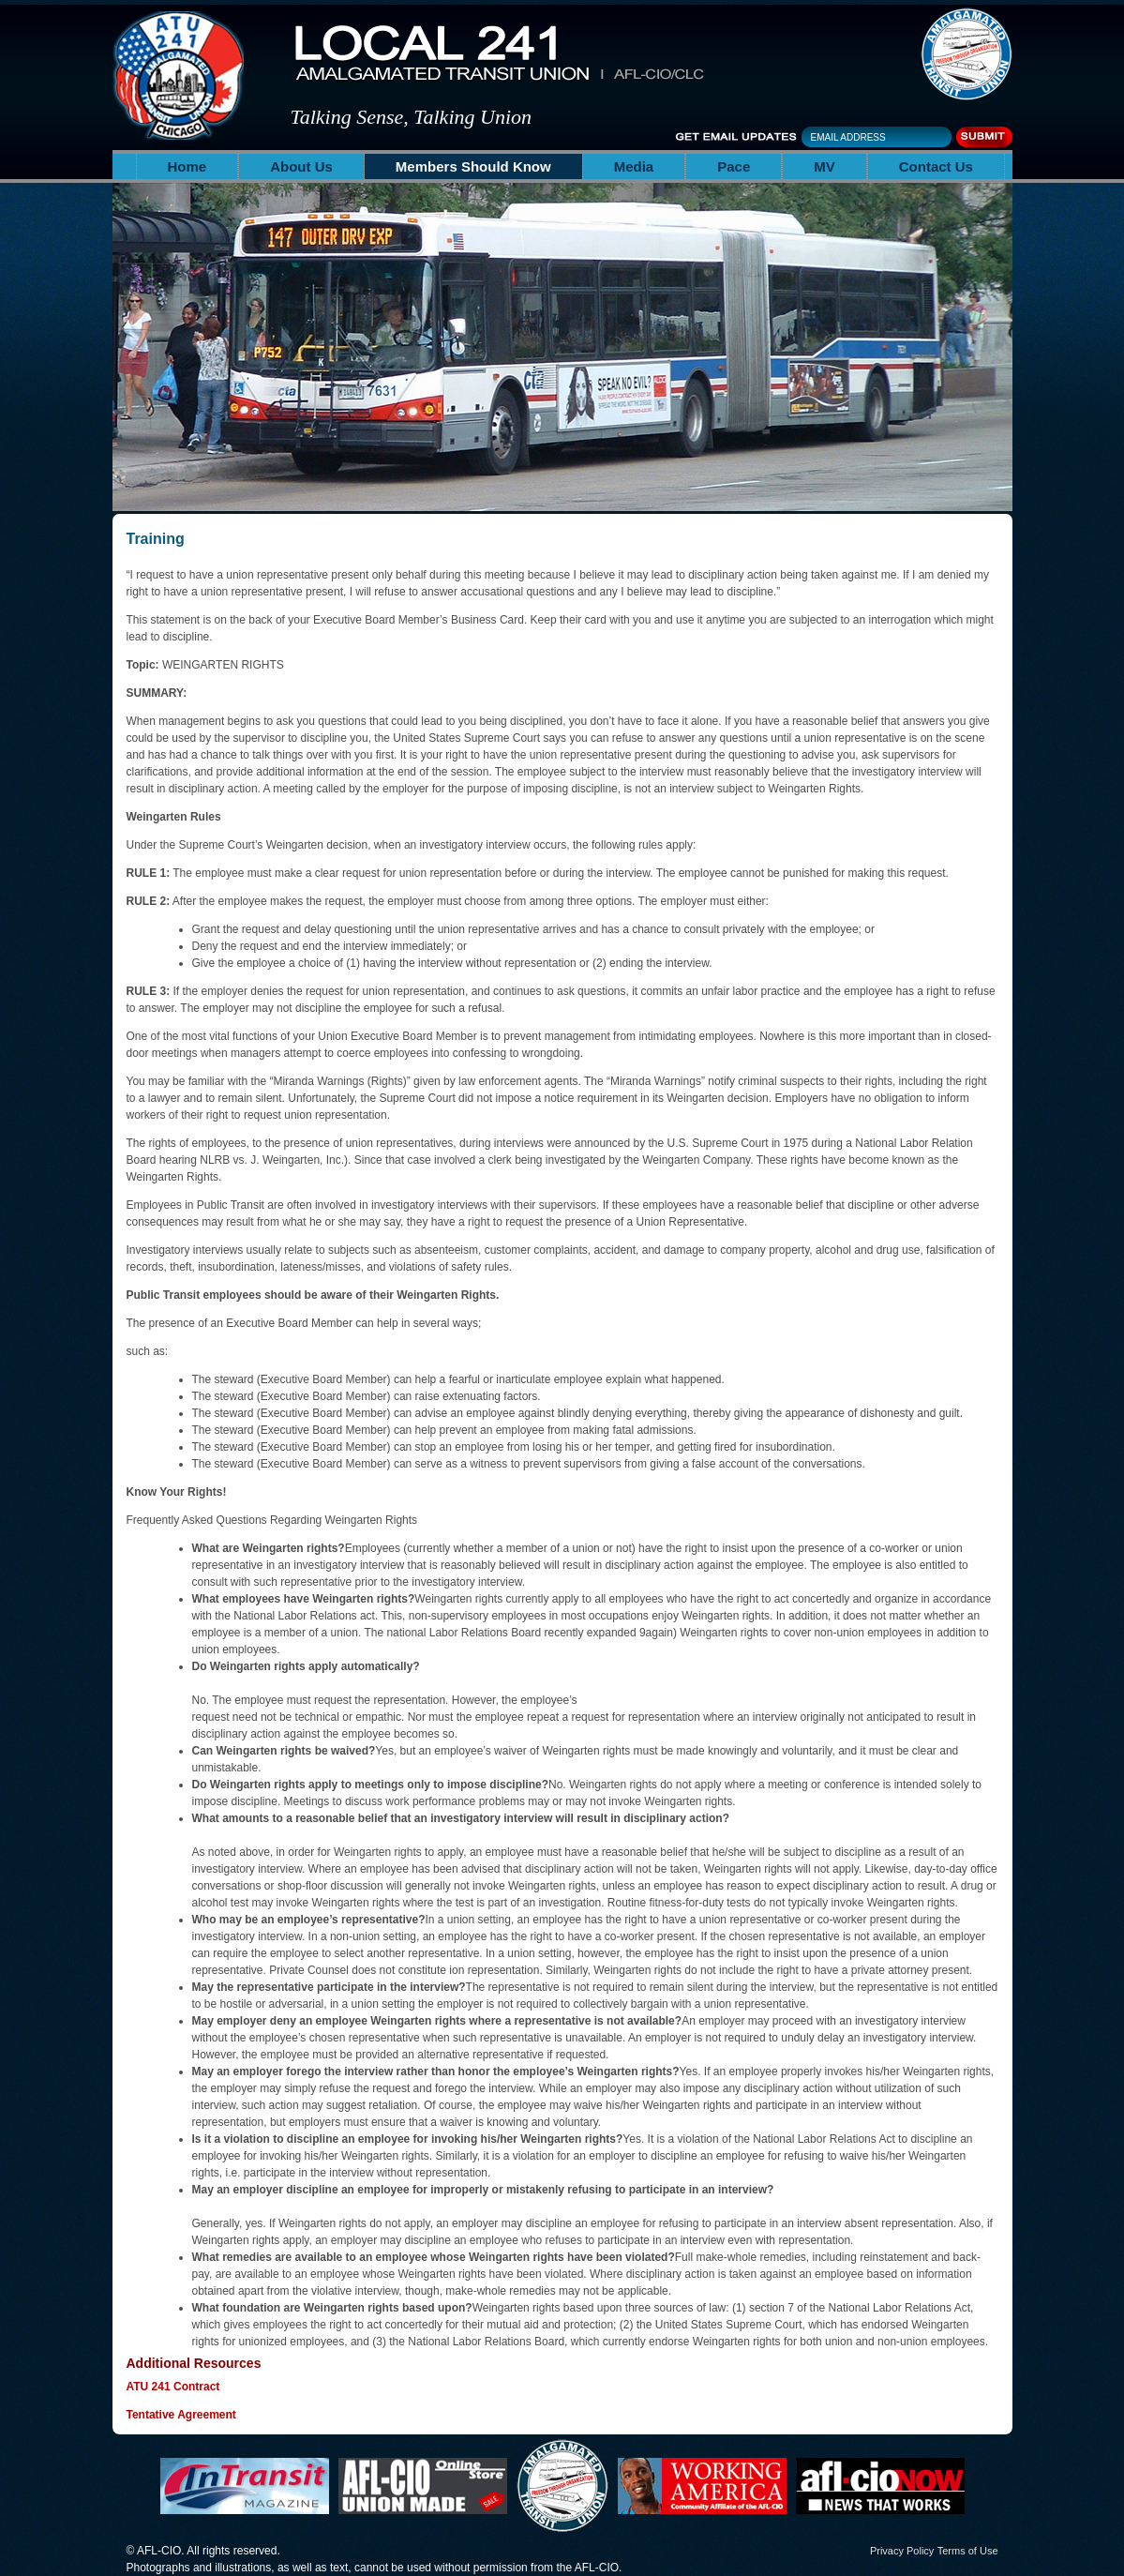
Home (187, 166)
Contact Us (936, 166)
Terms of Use (967, 2550)
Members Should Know (473, 166)
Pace (733, 166)
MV (824, 166)
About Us (301, 166)
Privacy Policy (902, 2550)
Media (634, 166)
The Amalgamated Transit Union (966, 54)
